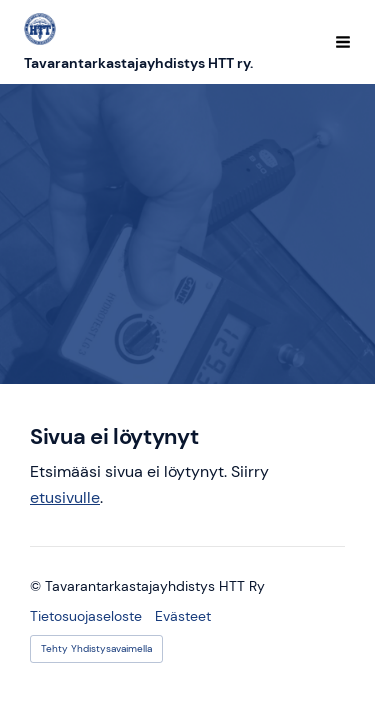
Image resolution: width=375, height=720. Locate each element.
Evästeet (183, 616)
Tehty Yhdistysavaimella (96, 648)
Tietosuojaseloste (86, 616)
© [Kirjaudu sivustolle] (37, 586)
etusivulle (65, 497)
